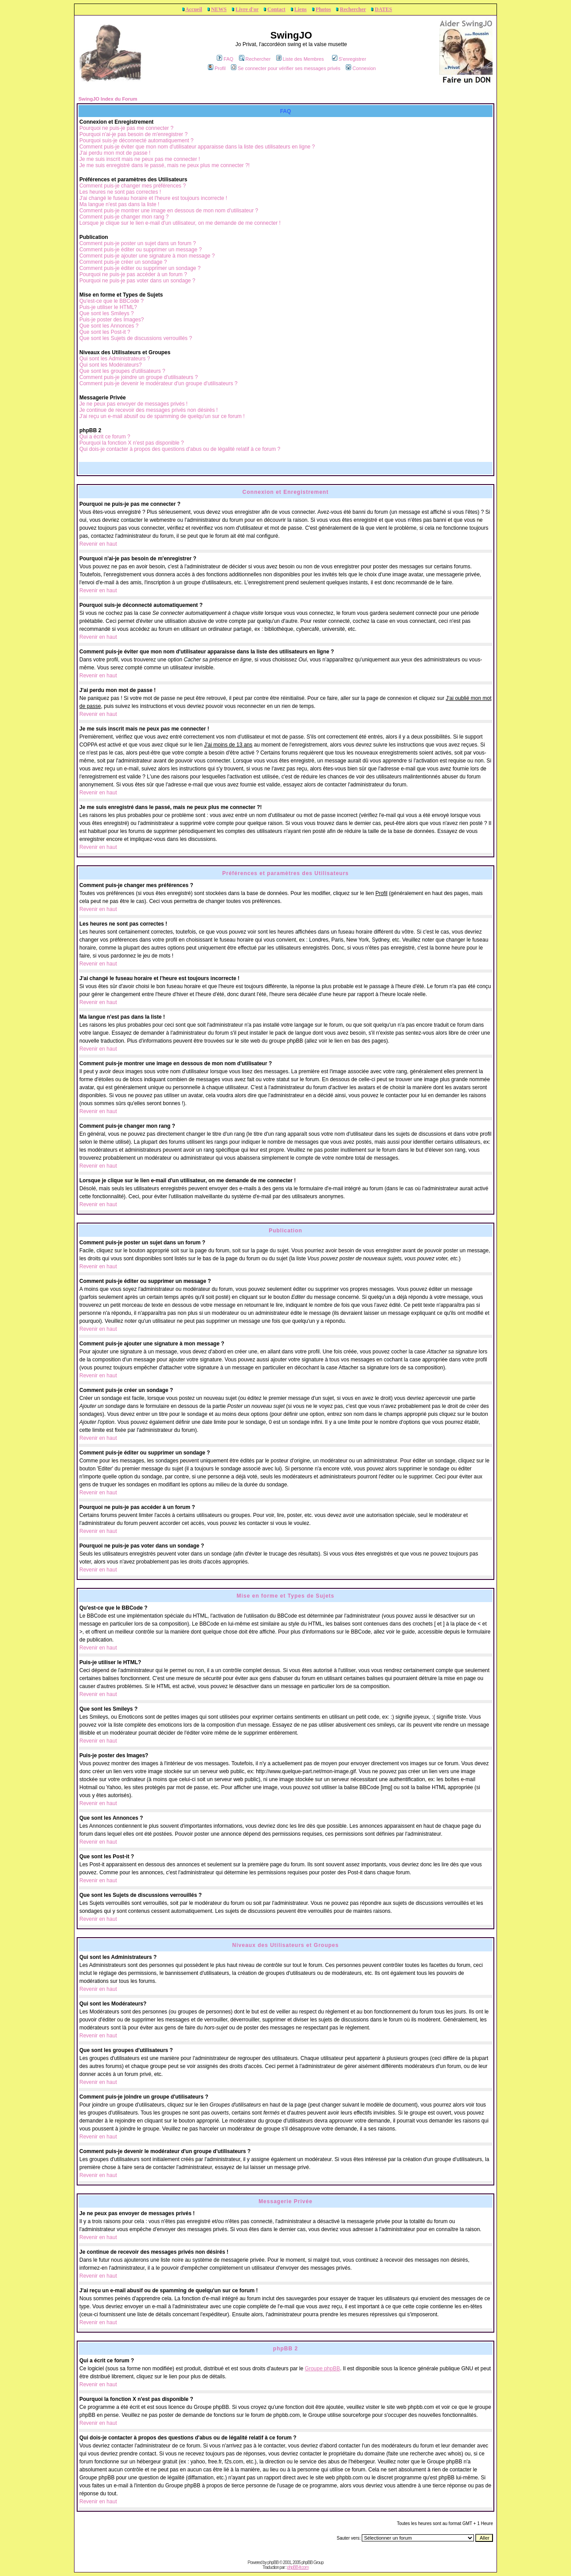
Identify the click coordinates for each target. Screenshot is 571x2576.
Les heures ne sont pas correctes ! (120, 192)
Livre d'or (246, 9)
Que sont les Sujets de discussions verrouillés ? (135, 338)
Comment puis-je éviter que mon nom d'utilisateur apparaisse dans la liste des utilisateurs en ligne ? (197, 147)
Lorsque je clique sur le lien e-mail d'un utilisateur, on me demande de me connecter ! (180, 223)
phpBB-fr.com (298, 2567)
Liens (300, 9)
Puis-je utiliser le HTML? (108, 307)
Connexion (361, 68)
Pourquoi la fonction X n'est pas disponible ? (131, 443)
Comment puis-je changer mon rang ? (123, 217)
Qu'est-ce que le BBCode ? (111, 301)
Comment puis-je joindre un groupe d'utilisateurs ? (138, 377)
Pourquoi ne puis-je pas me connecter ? (126, 128)
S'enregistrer (349, 59)
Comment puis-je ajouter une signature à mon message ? (147, 256)
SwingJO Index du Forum (107, 99)
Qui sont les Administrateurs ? (114, 359)
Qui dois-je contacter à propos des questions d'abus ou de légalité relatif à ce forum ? (179, 449)
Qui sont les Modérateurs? (110, 365)
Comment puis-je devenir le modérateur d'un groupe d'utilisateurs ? (158, 383)
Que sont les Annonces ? (108, 326)
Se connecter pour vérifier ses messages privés (285, 68)
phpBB (272, 2562)
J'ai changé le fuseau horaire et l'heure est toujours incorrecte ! (153, 198)
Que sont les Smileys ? (106, 313)
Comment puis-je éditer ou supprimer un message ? (140, 249)
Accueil (193, 9)
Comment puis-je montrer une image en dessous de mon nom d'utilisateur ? (168, 210)
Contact (276, 9)
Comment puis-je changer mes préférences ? (132, 186)
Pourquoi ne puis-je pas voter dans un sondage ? (137, 281)
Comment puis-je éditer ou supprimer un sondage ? (139, 268)
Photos (323, 9)
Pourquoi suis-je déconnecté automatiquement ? (136, 140)
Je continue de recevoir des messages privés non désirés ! (148, 410)
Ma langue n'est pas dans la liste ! (119, 204)
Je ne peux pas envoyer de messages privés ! (133, 404)
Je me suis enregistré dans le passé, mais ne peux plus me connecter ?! (164, 165)
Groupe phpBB (322, 2368)
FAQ (225, 59)
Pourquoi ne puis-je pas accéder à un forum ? (133, 274)
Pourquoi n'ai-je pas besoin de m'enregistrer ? (133, 134)
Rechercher (353, 9)
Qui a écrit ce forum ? (104, 437)
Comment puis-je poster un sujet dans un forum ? (137, 243)
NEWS (219, 9)
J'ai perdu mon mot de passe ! (114, 153)
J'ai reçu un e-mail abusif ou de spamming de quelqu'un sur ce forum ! (162, 416)
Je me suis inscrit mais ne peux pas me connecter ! (139, 159)
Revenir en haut (98, 544)
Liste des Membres (300, 59)
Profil (217, 68)
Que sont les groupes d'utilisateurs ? (122, 371)
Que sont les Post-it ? (104, 332)
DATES (383, 9)
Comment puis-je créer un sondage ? (123, 262)
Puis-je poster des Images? (111, 320)
